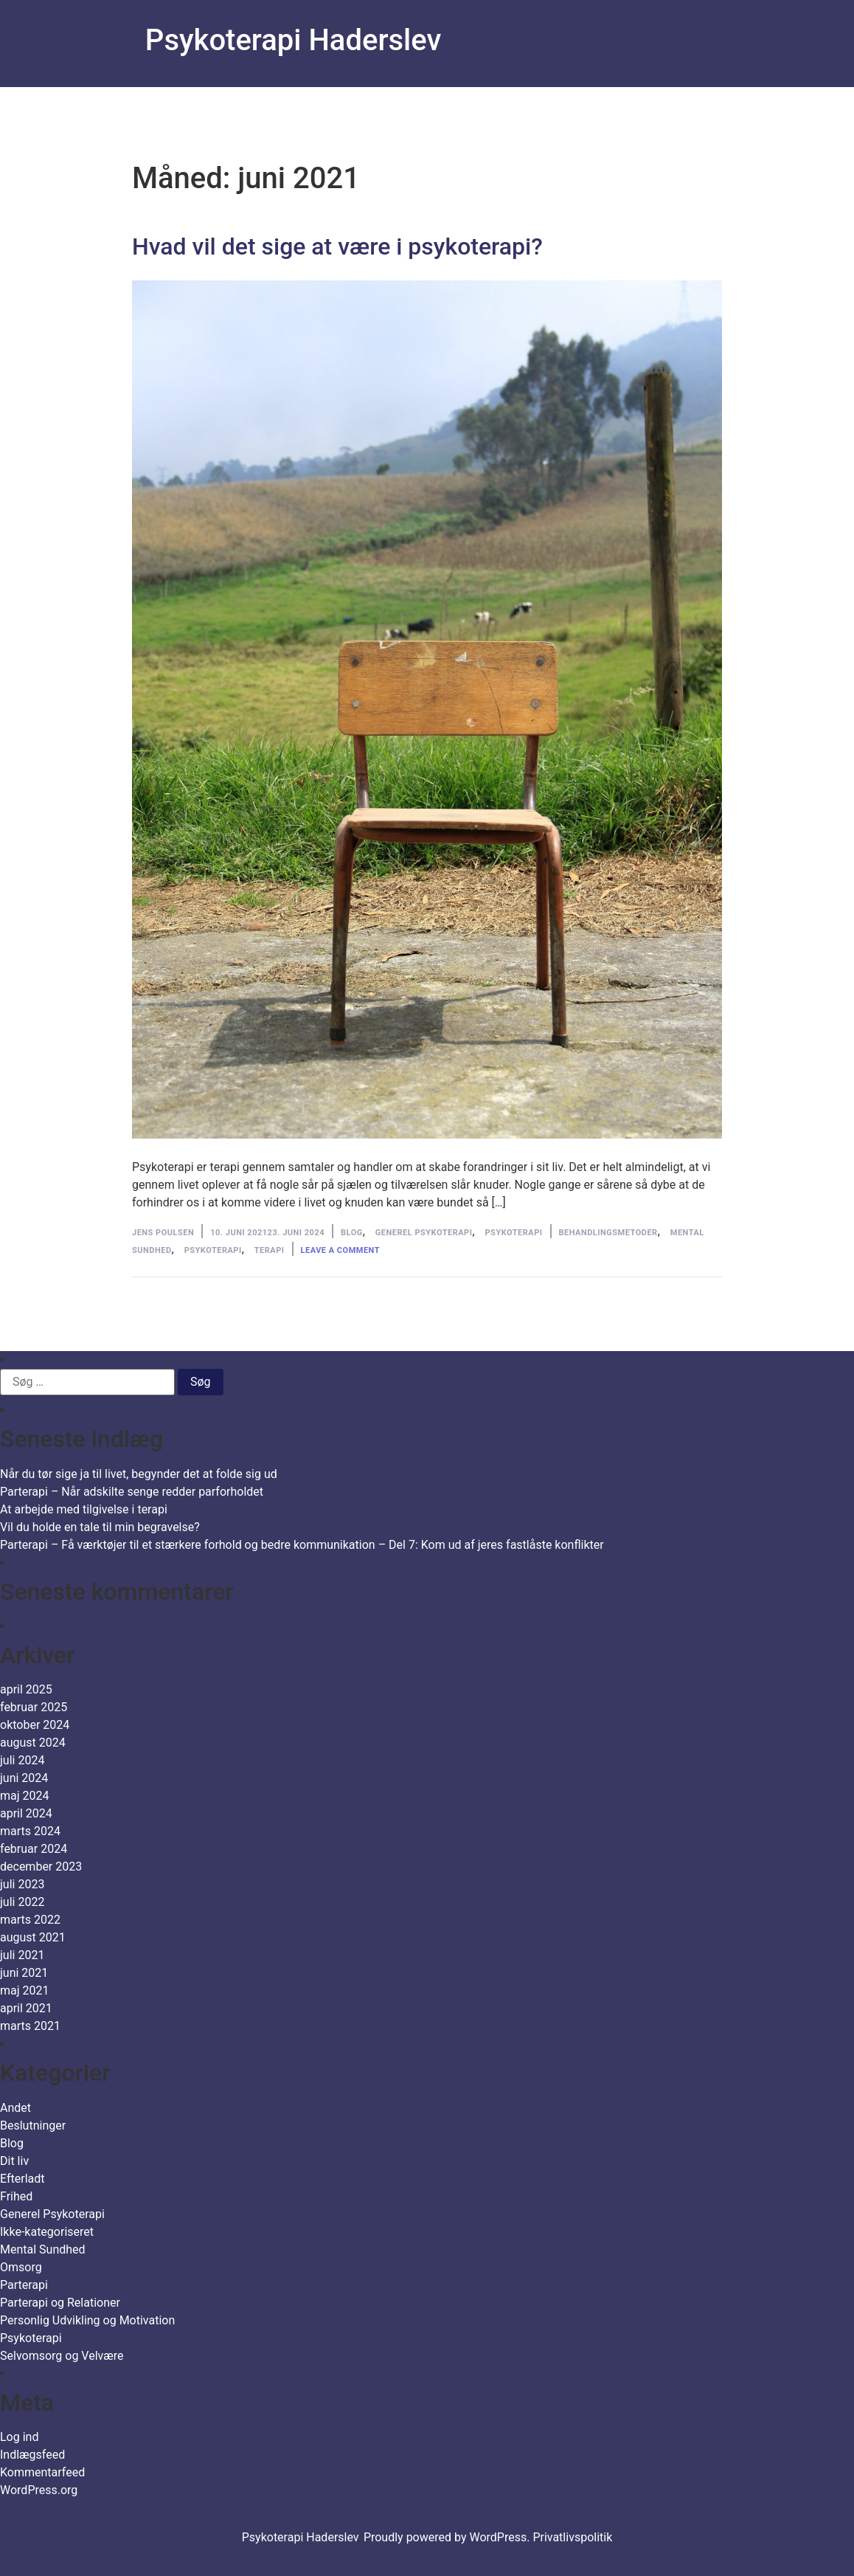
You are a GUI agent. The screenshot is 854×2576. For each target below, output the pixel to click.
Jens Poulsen (163, 1232)
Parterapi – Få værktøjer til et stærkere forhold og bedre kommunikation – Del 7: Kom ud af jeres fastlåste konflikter (302, 1545)
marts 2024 (30, 1831)
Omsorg (21, 2267)
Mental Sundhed (43, 2249)
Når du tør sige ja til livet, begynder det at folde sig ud (138, 1474)
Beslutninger (33, 2126)
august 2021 (33, 1937)
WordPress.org (38, 2490)
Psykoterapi (514, 1232)
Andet (15, 2108)
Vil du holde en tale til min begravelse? (100, 1527)
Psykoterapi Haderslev (293, 40)
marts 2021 (30, 2026)
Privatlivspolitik (572, 2537)
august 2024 (33, 1743)
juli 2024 (22, 1760)
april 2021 (26, 2008)
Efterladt (22, 2179)
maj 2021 (24, 1990)
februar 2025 (33, 1707)
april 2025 (26, 1689)
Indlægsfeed (32, 2455)
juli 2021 (22, 1955)
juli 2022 (22, 1902)
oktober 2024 (34, 1725)
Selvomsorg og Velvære (62, 2356)
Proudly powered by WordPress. (448, 2537)
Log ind (19, 2437)
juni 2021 (24, 1973)
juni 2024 (24, 1778)
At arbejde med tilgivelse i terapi (83, 1509)
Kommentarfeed (42, 2472)
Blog (352, 1232)
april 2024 (26, 1813)
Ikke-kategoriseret (47, 2232)
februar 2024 (33, 1849)
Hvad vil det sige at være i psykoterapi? (337, 246)
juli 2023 (22, 1884)
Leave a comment (340, 1250)
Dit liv (14, 2161)
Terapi (269, 1250)
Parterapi (24, 2285)
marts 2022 (30, 1920)
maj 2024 (24, 1796)
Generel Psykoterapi (424, 1232)
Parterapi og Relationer (60, 2303)
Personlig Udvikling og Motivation (87, 2320)
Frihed (16, 2196)
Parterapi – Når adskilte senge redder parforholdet (131, 1492)
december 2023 (41, 1867)
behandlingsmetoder (608, 1232)
